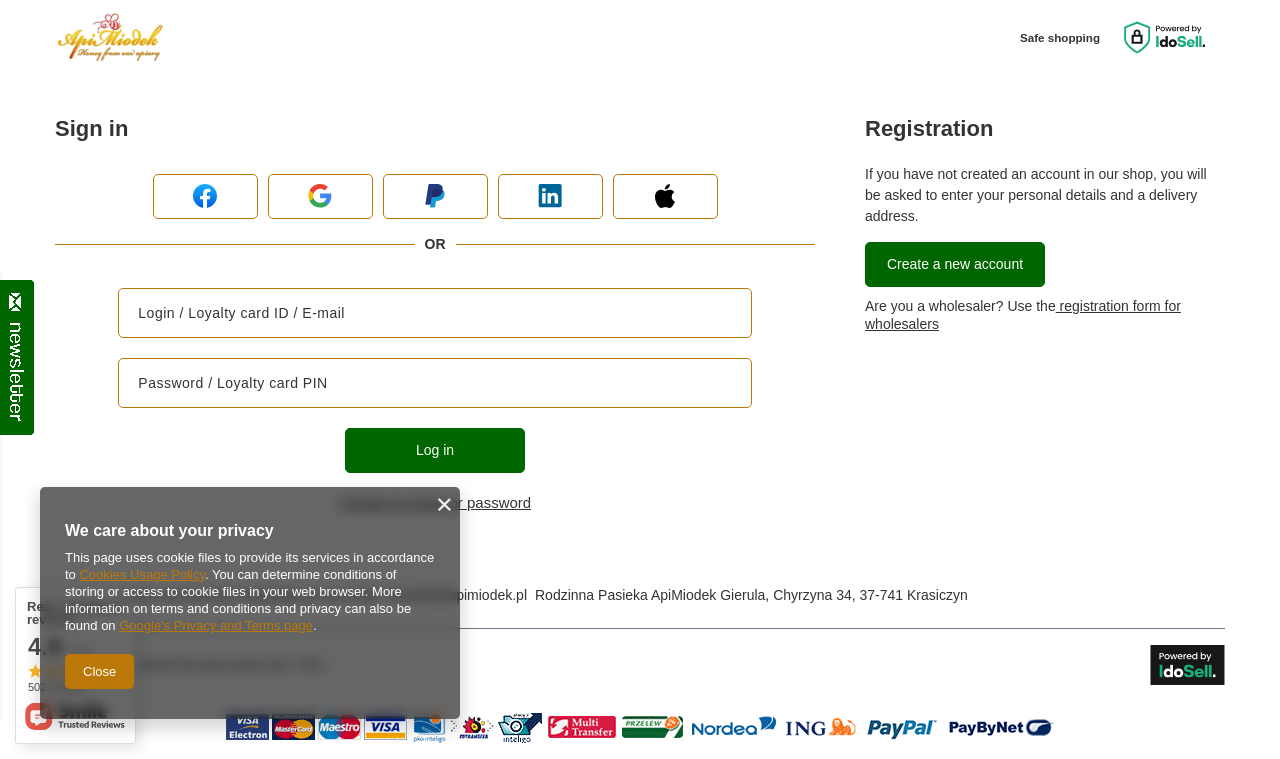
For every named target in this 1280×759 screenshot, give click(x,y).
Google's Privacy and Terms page (216, 625)
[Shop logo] (110, 38)
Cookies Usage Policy (141, 574)
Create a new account (955, 264)
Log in (435, 450)
